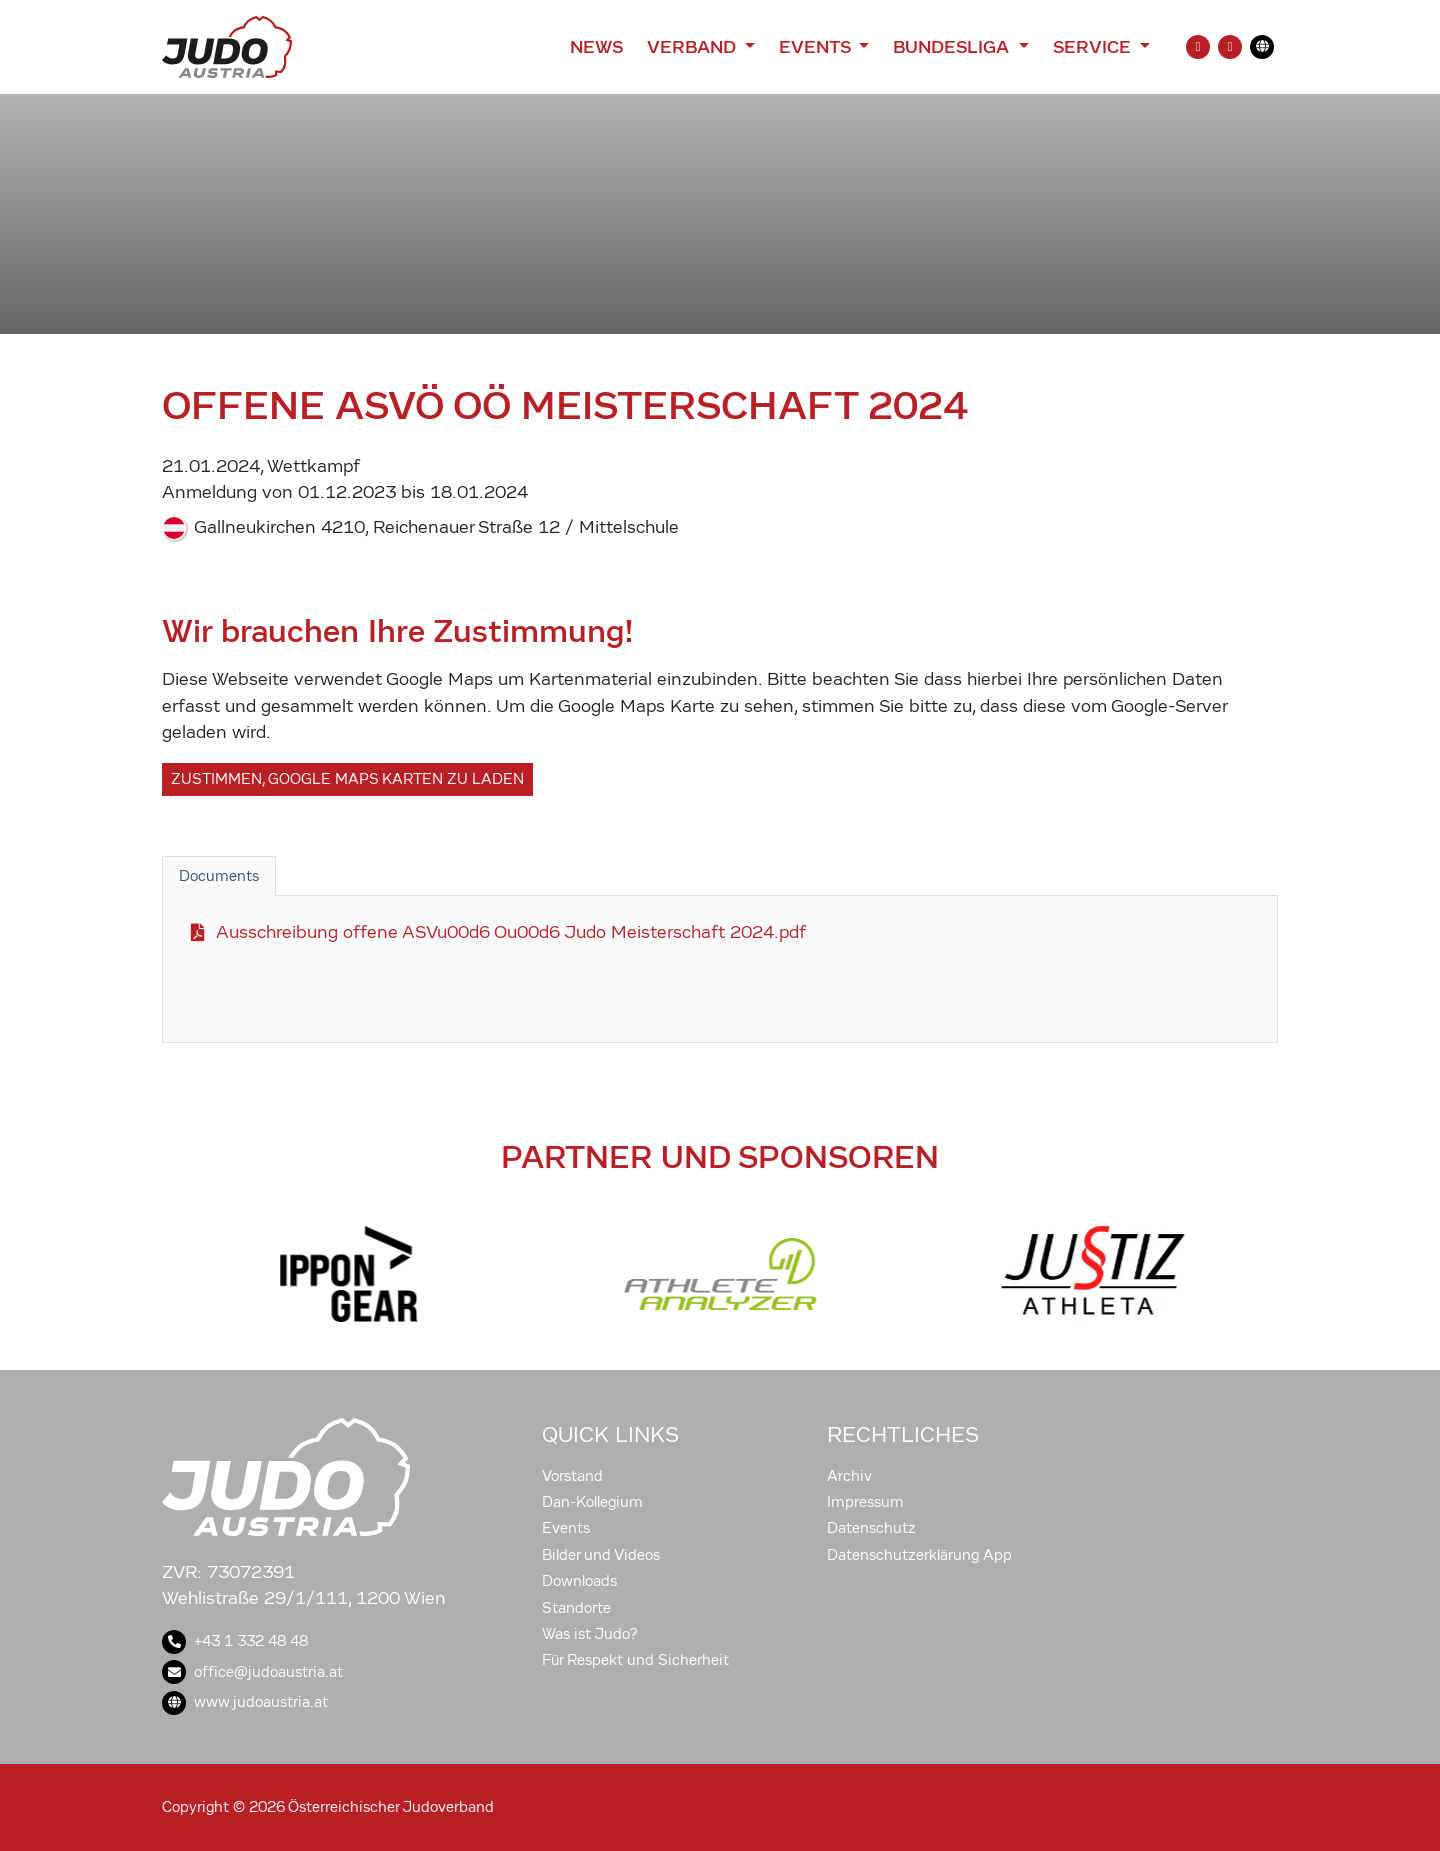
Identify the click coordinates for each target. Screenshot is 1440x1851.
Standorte (576, 1608)
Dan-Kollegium (592, 1502)
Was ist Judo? (590, 1634)
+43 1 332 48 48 (235, 1641)
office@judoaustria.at (252, 1672)
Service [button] (1094, 47)
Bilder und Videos (601, 1555)
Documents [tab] (219, 876)
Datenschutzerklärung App (919, 1555)
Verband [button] (693, 47)
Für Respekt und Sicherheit (635, 1660)
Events (566, 1528)
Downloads (579, 1581)
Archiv (849, 1476)
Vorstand (572, 1476)
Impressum (865, 1502)
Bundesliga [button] (953, 47)
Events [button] (817, 47)
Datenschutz (871, 1528)
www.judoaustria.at (245, 1702)
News (596, 47)
